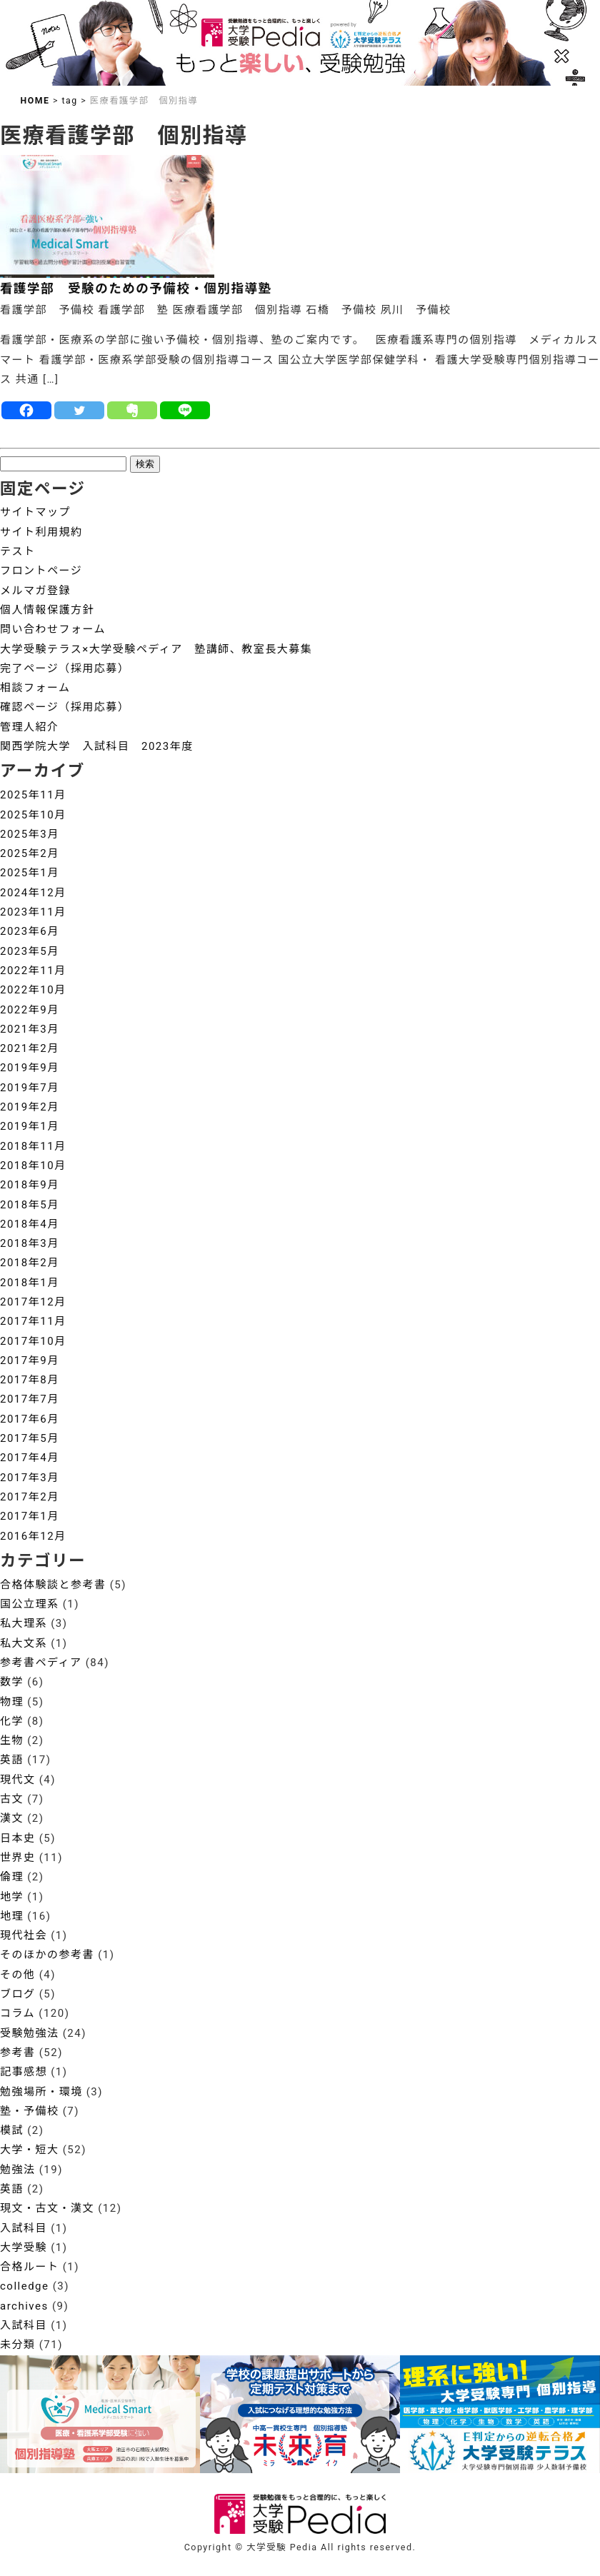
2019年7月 (29, 1087)
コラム (17, 2013)
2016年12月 (33, 1536)
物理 (12, 1701)
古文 (12, 1799)
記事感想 (23, 2071)
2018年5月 (29, 1204)
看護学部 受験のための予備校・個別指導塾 (136, 288)
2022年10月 (33, 989)
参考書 (18, 2052)
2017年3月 (29, 1477)
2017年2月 (29, 1496)
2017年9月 (29, 1360)
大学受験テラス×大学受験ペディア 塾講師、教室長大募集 (156, 649)
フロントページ (41, 570)
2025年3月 (29, 834)
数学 (12, 1681)
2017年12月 (33, 1301)
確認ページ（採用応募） (64, 707)
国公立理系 (29, 1604)
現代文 (18, 1779)
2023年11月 (33, 912)
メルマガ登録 (35, 590)
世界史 (18, 1857)
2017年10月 (33, 1341)
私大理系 (23, 1623)
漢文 (12, 1818)
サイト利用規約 (41, 532)
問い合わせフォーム (53, 629)
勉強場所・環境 (41, 2091)
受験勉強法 (29, 2033)
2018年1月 (29, 1282)
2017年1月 (29, 1516)
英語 (12, 1759)
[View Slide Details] (300, 2414)
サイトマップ (35, 512)
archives (24, 2306)
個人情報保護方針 (47, 609)
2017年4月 (29, 1457)
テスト (18, 551)
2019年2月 (29, 1107)
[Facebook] (26, 410)
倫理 (12, 1876)
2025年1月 (29, 872)
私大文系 (23, 1643)
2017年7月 (29, 1399)
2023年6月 (29, 931)
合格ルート (29, 2266)
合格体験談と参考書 (53, 1584)
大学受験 (23, 2247)
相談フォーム (35, 687)
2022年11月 (33, 970)
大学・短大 (29, 2149)
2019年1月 (29, 1126)
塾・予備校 (29, 2111)
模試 (12, 2130)
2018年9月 (29, 1184)
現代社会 (23, 1935)
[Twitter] (79, 410)
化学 (12, 1721)
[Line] (185, 410)
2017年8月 (29, 1379)
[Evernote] (132, 410)
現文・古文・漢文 (47, 2208)
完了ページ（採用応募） (64, 668)
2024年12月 (33, 892)
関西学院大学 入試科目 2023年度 (97, 746)
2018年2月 (29, 1262)
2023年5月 (29, 951)
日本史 (18, 1838)
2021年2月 (29, 1048)
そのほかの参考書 (47, 1954)
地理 (12, 1916)
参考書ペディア (40, 1662)
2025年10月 (33, 814)
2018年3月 (29, 1243)
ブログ (18, 1994)
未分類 (18, 2344)
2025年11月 (33, 794)
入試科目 (23, 2228)
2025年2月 (29, 853)
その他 (18, 1974)
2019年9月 (29, 1067)
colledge (24, 2286)
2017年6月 (29, 1419)
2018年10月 (33, 1165)
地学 (12, 1896)
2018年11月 (33, 1146)
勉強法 (18, 2169)
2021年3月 (29, 1029)
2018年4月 (29, 1224)
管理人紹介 (29, 727)
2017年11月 (33, 1321)
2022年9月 (29, 1009)
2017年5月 (29, 1438)
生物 (12, 1740)
